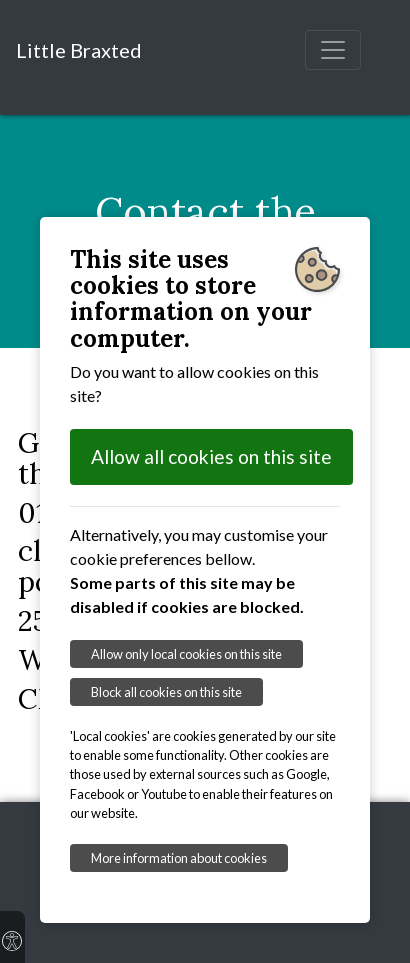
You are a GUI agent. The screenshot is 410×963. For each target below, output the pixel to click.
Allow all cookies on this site (211, 456)
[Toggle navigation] (333, 50)
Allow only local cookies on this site (186, 654)
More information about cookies (179, 858)
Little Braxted (79, 50)
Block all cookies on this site (166, 692)
